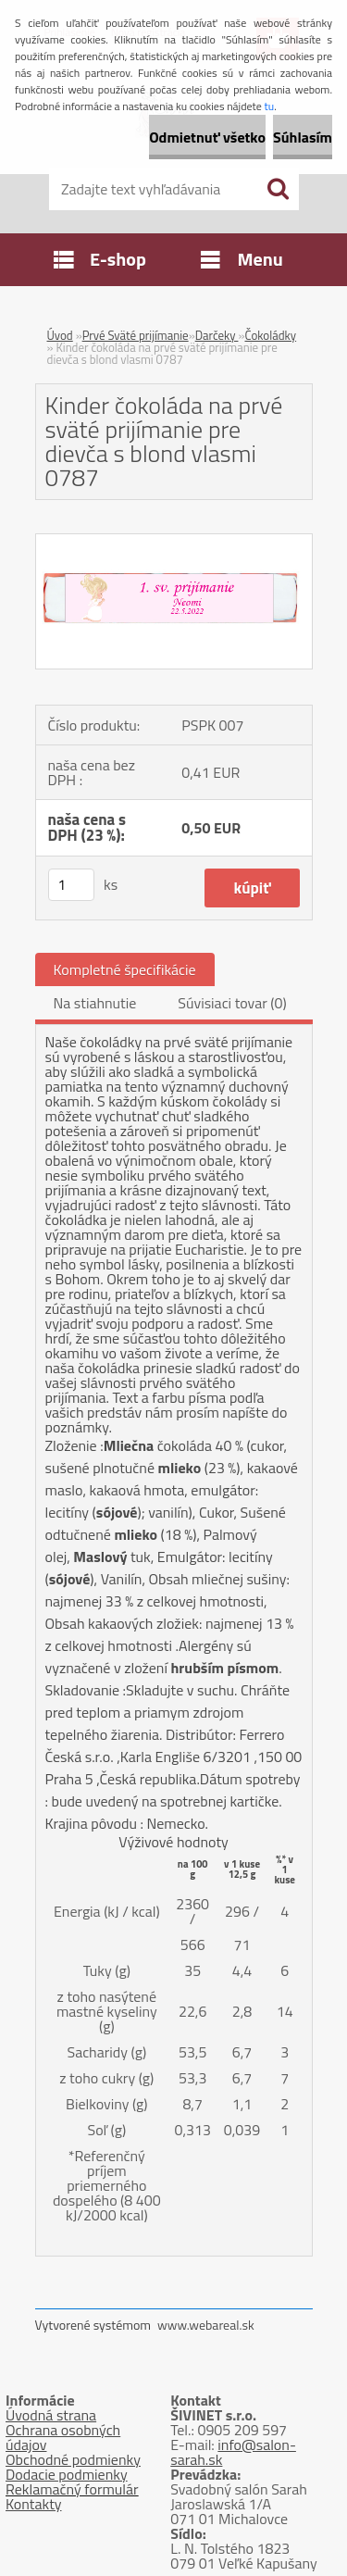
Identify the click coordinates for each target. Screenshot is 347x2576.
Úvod (60, 335)
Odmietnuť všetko (207, 137)
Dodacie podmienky (67, 2474)
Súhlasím (302, 137)
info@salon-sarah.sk (233, 2451)
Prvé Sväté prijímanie (135, 335)
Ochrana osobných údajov (63, 2437)
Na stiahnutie (95, 1003)
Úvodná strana (51, 2415)
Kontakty (34, 2504)
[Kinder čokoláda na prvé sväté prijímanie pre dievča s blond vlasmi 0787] (174, 542)
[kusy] (71, 885)
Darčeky (217, 335)
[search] (277, 189)
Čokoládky (270, 335)
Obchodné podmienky (73, 2459)
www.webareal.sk (205, 2324)
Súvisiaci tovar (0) (232, 1003)
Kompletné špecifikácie (125, 969)
